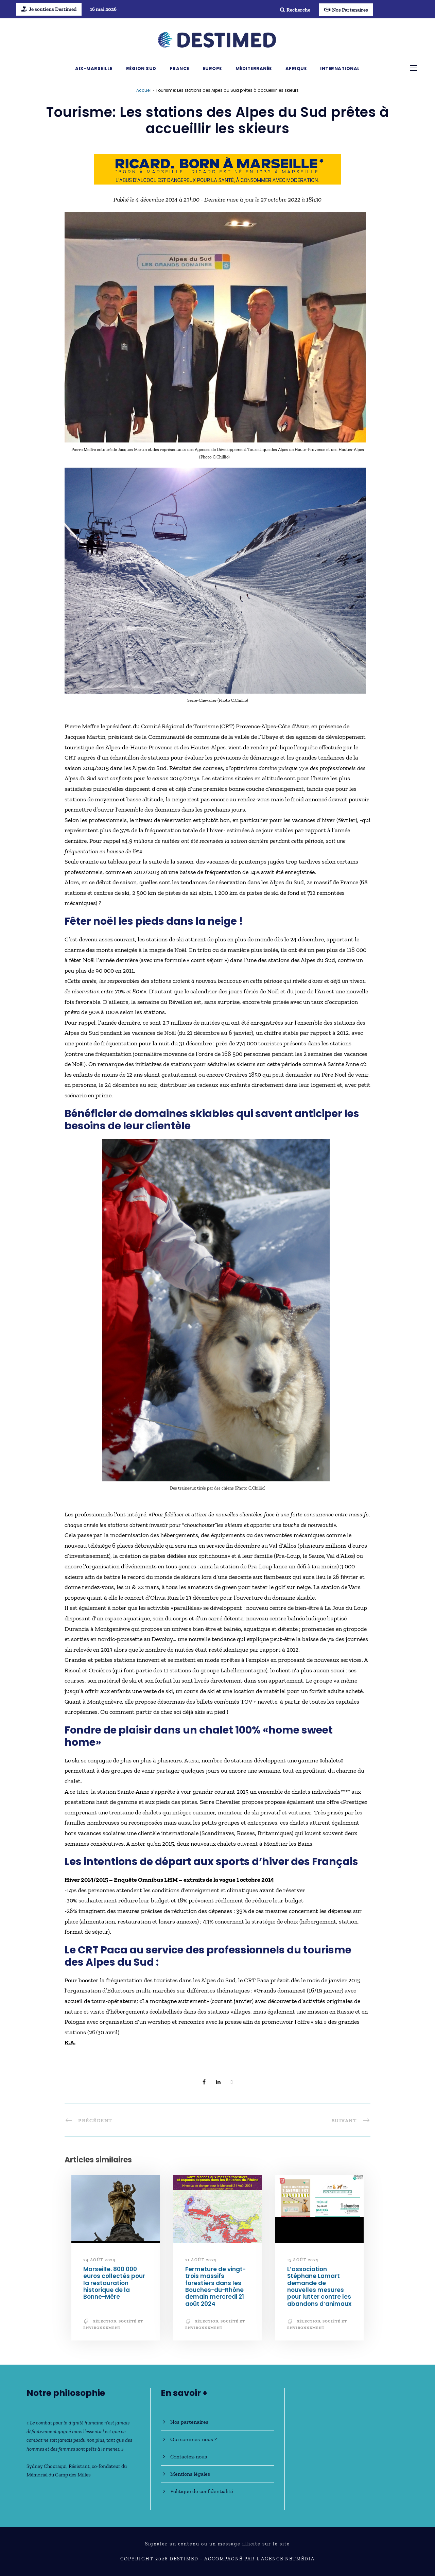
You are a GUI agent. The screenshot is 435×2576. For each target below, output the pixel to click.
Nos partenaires (189, 2422)
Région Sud (141, 68)
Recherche (295, 10)
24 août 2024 (99, 2260)
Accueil (144, 90)
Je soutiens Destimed (48, 9)
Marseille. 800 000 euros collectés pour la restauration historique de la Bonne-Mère (114, 2283)
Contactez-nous (188, 2456)
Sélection (105, 2321)
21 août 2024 (201, 2260)
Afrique (296, 68)
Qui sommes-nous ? (193, 2439)
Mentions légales (190, 2474)
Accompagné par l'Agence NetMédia (259, 2559)
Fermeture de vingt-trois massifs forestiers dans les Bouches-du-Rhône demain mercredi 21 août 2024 (215, 2286)
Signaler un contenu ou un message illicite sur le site (217, 2544)
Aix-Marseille (93, 68)
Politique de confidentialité (201, 2491)
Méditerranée (254, 68)
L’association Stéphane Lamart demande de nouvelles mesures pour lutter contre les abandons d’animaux (319, 2286)
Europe (212, 68)
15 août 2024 (303, 2260)
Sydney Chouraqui (47, 2466)
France (179, 68)
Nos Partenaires (346, 10)
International (340, 68)
